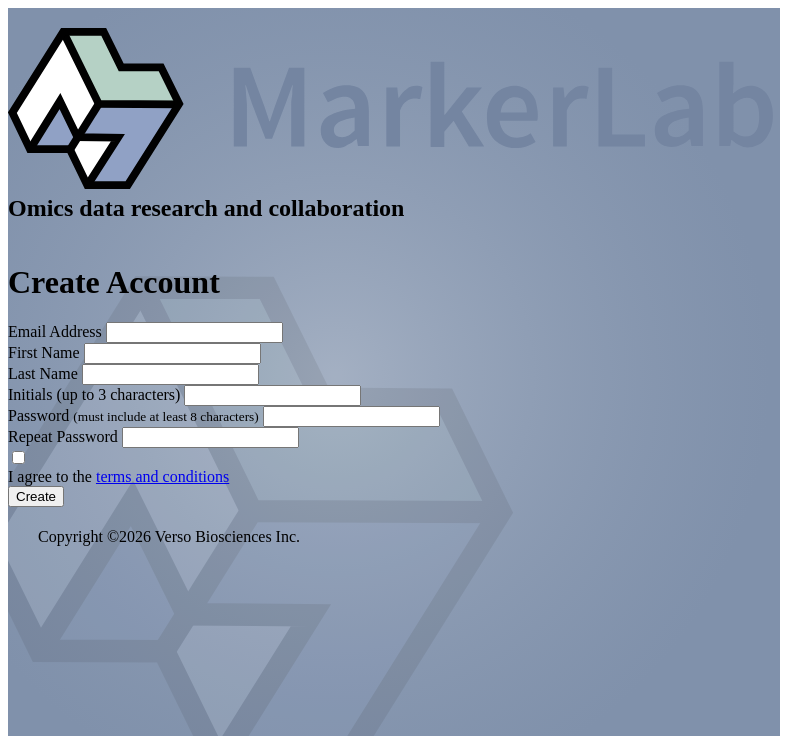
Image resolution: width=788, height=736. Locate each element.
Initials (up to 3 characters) (94, 394)
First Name (44, 352)
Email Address (55, 331)
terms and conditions (162, 476)
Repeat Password (63, 436)
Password (135, 415)
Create (36, 496)
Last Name (43, 373)
